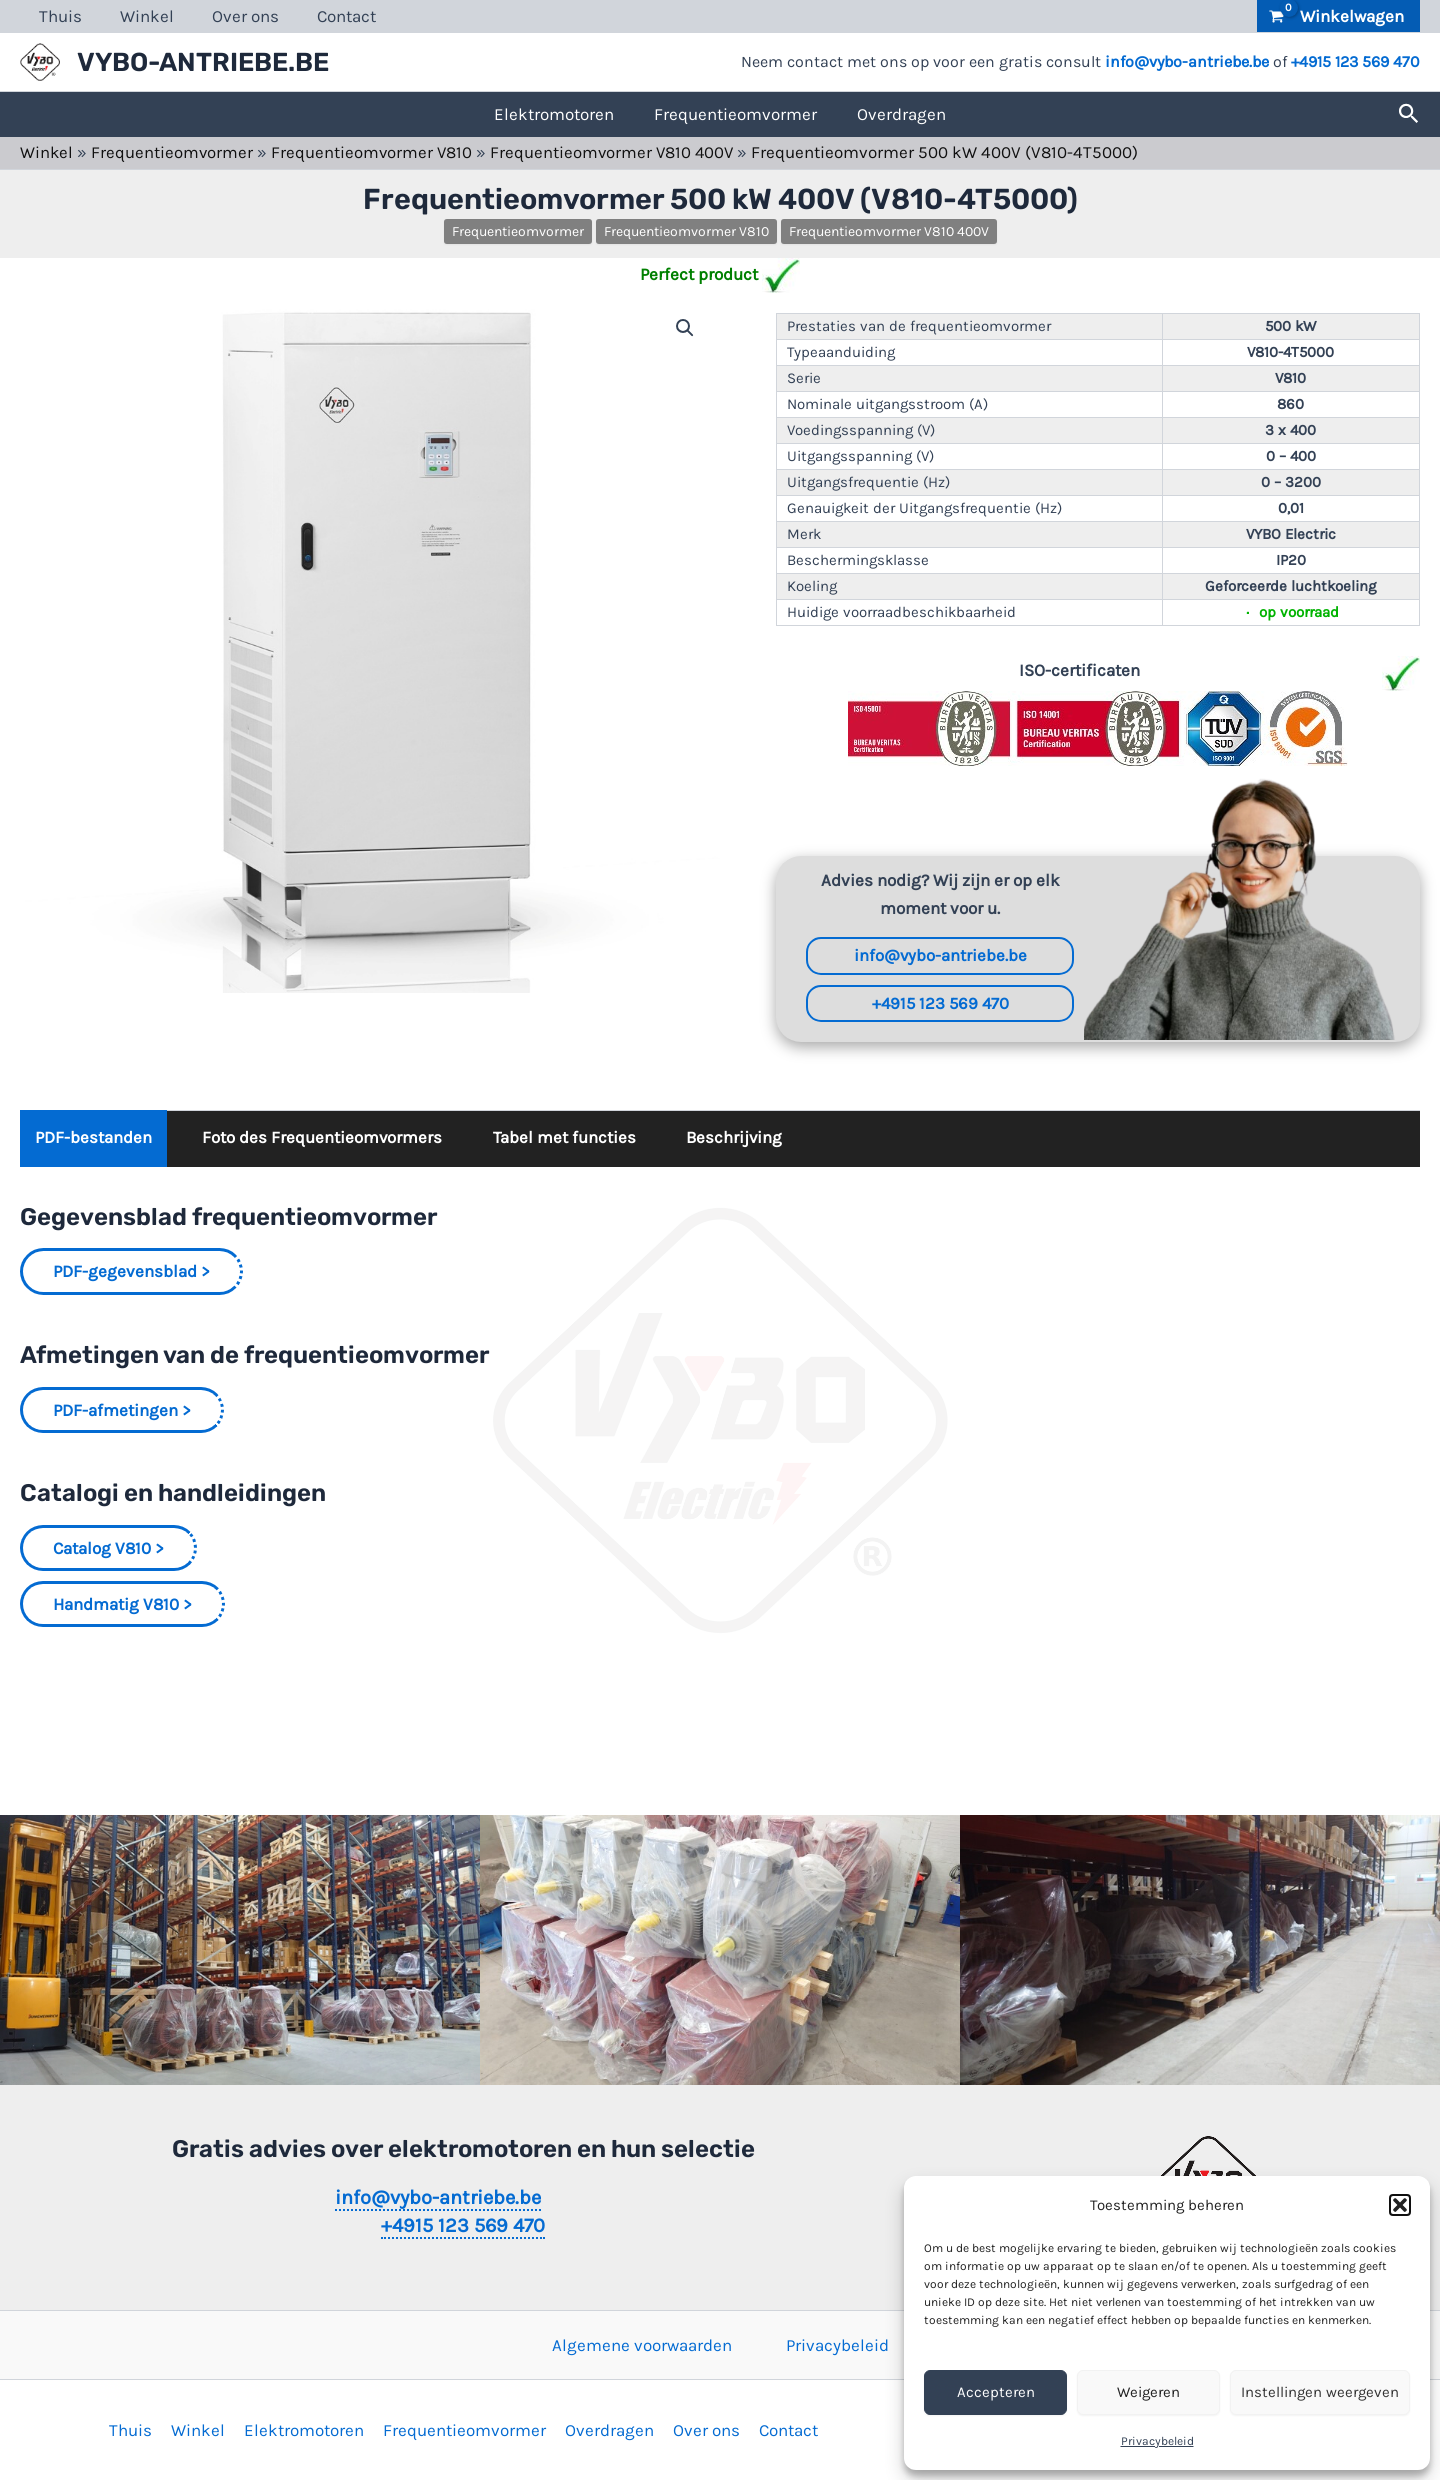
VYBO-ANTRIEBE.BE (203, 62)
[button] (1400, 2205)
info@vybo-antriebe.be (1187, 61)
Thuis (58, 16)
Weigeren (1148, 2392)
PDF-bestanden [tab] (93, 1140)
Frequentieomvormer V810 (374, 152)
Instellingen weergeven (1320, 2392)
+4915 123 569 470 (1355, 61)
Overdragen (901, 114)
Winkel (141, 16)
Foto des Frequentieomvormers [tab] (323, 1140)
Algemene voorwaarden (642, 2345)
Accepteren (996, 2392)
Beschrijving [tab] (739, 1140)
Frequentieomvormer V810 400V (617, 152)
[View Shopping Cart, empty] (1338, 16)
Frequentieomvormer (735, 114)
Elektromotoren (554, 114)
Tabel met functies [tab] (567, 1140)
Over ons (235, 16)
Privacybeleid (1157, 2441)
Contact (332, 16)
